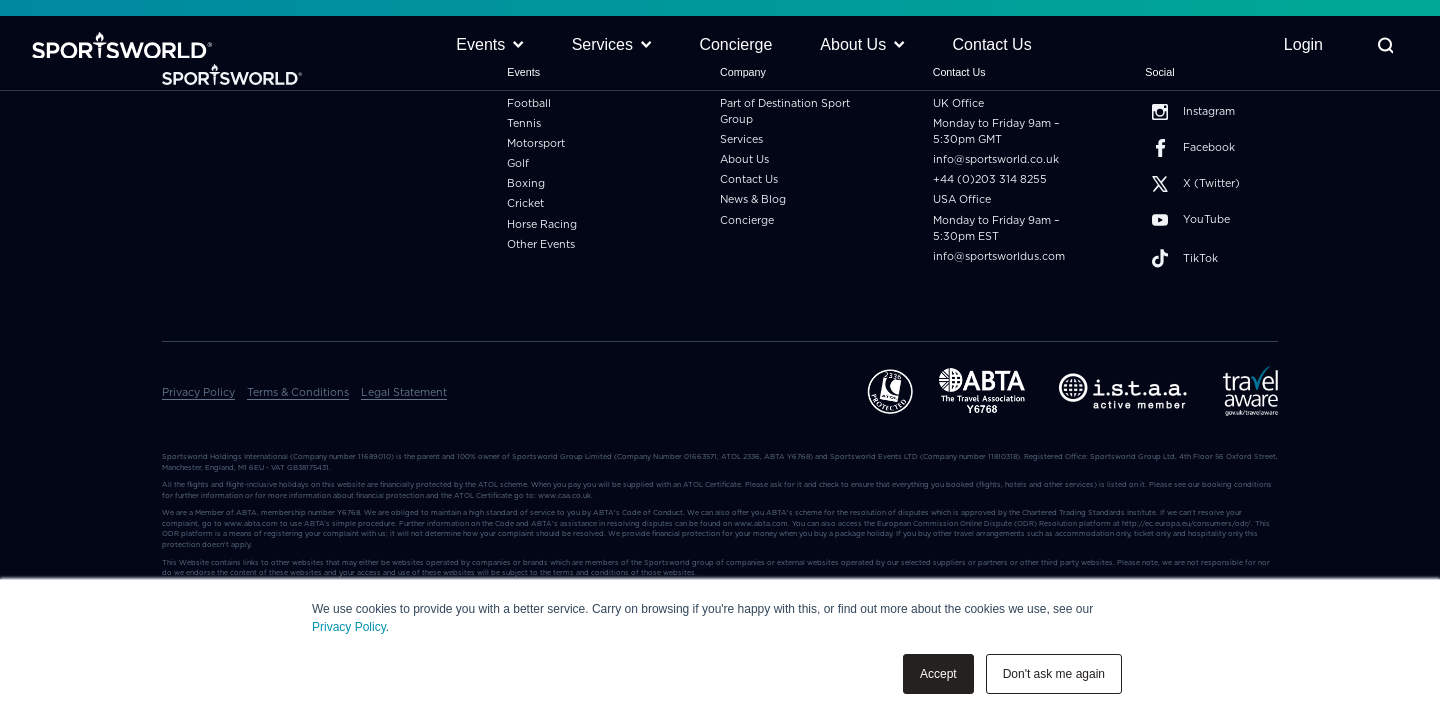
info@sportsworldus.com (999, 256)
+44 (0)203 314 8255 (990, 179)
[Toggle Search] (1385, 45)
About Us (744, 159)
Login (1303, 44)
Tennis (524, 123)
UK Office (958, 103)
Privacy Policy (349, 627)
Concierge (747, 220)
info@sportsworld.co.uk (996, 159)
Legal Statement (404, 392)
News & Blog (753, 199)
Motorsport (536, 143)
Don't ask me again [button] (1054, 674)
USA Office (962, 199)
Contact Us (749, 179)
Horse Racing (542, 224)
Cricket (525, 203)
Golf (518, 163)
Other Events (541, 244)
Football (529, 103)
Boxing (526, 183)
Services (741, 139)
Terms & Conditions (298, 392)
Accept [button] (938, 674)
